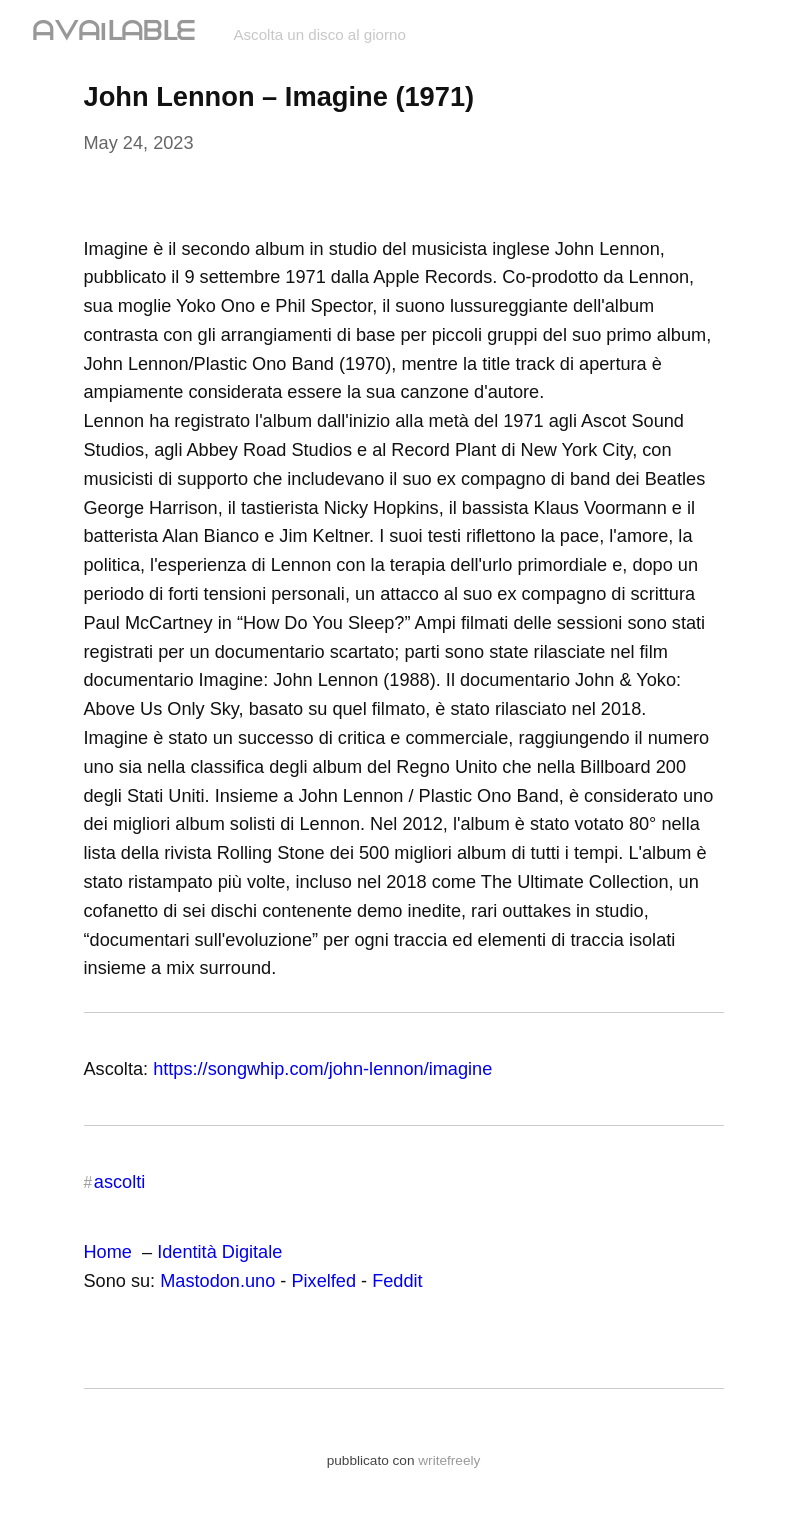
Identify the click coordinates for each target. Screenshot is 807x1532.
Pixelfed (323, 1281)
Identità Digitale (219, 1252)
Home (108, 1252)
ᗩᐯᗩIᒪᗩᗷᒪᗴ (116, 31)
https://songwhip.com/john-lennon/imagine (322, 1069)
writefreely (449, 1460)
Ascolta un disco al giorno (319, 34)
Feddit (397, 1281)
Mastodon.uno (217, 1281)
